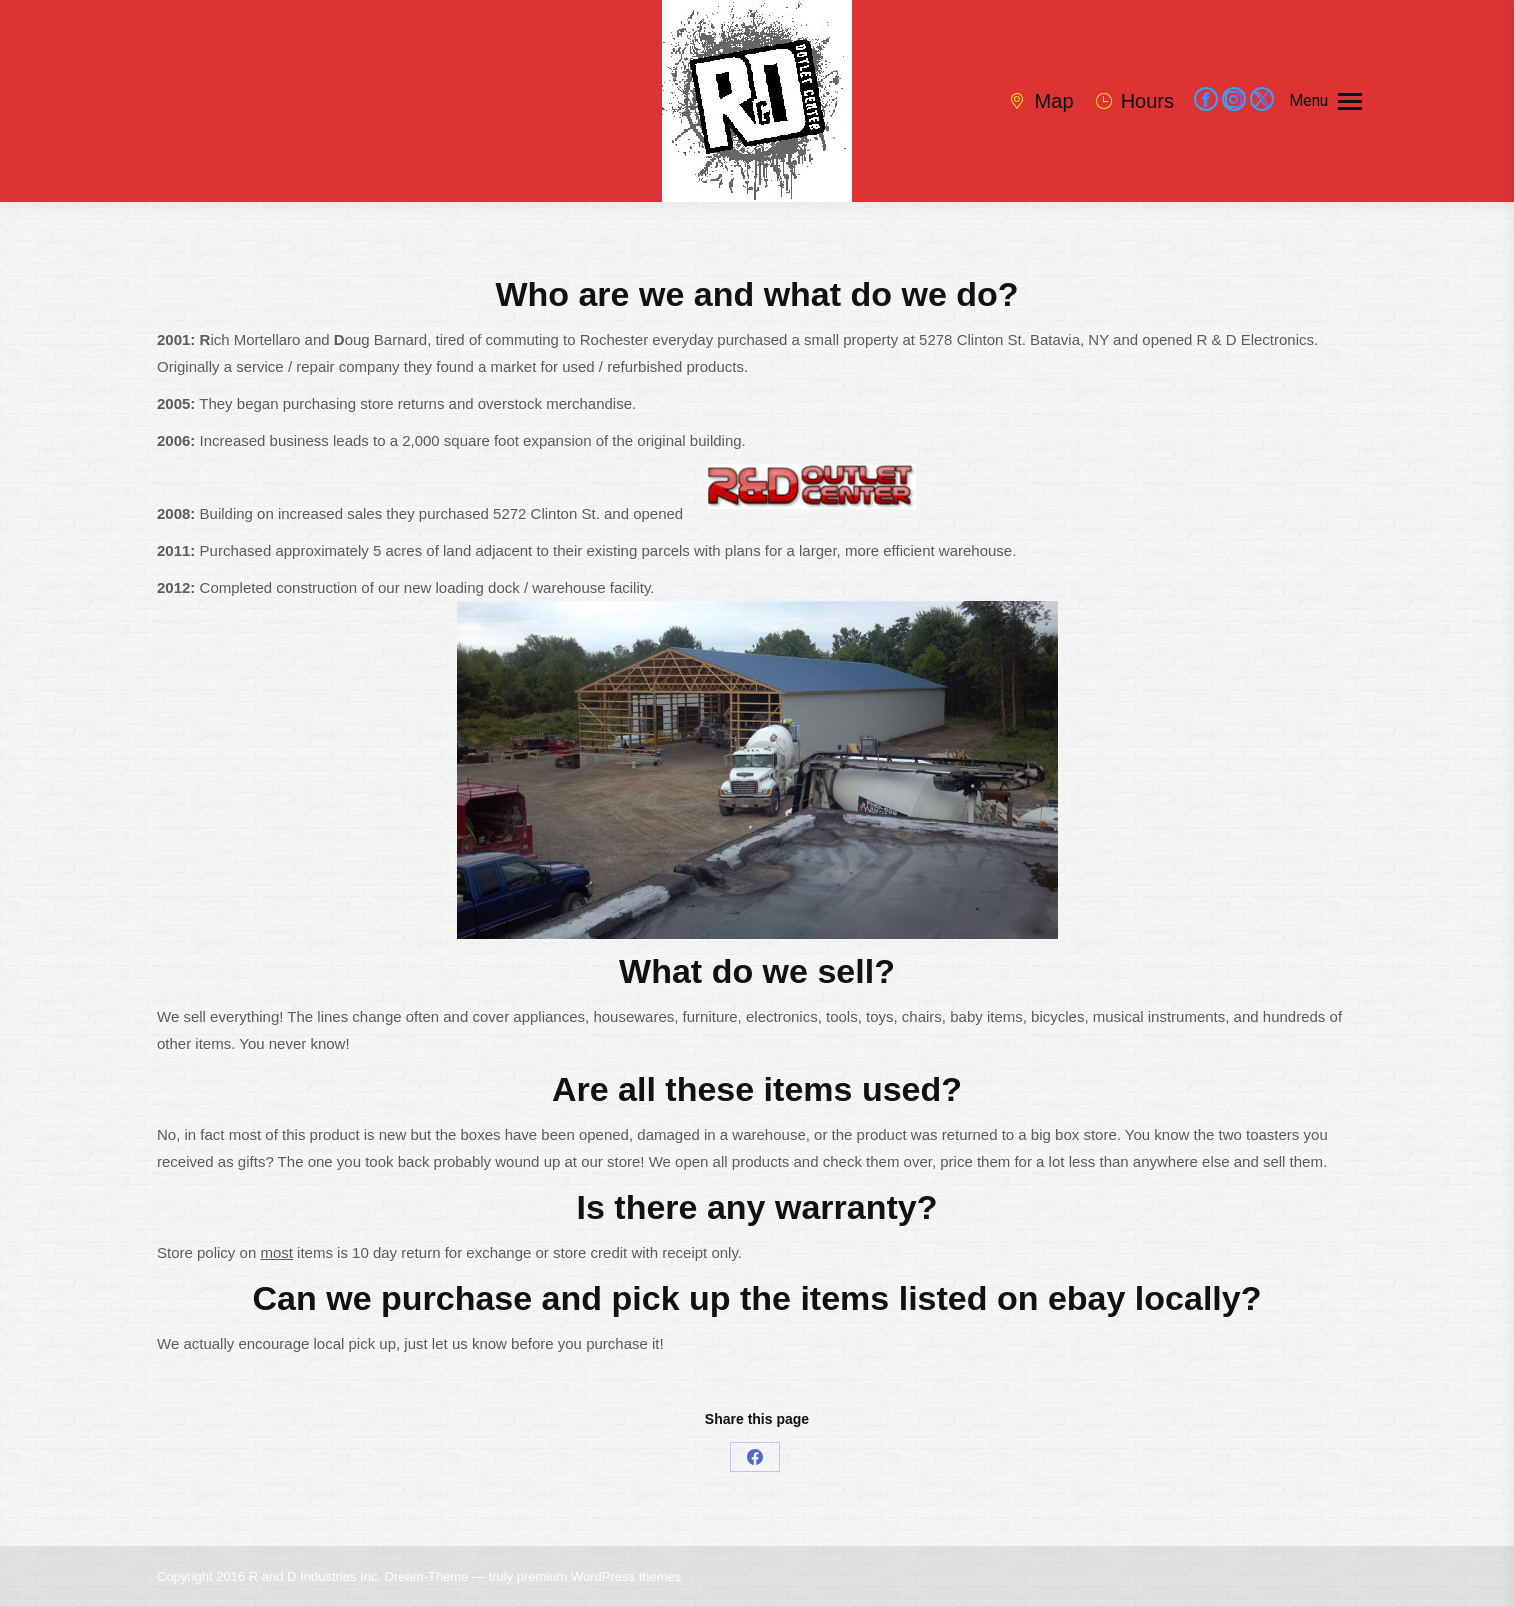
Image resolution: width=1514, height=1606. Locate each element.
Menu (1308, 100)
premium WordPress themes (599, 1576)
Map (1040, 101)
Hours (1134, 101)
